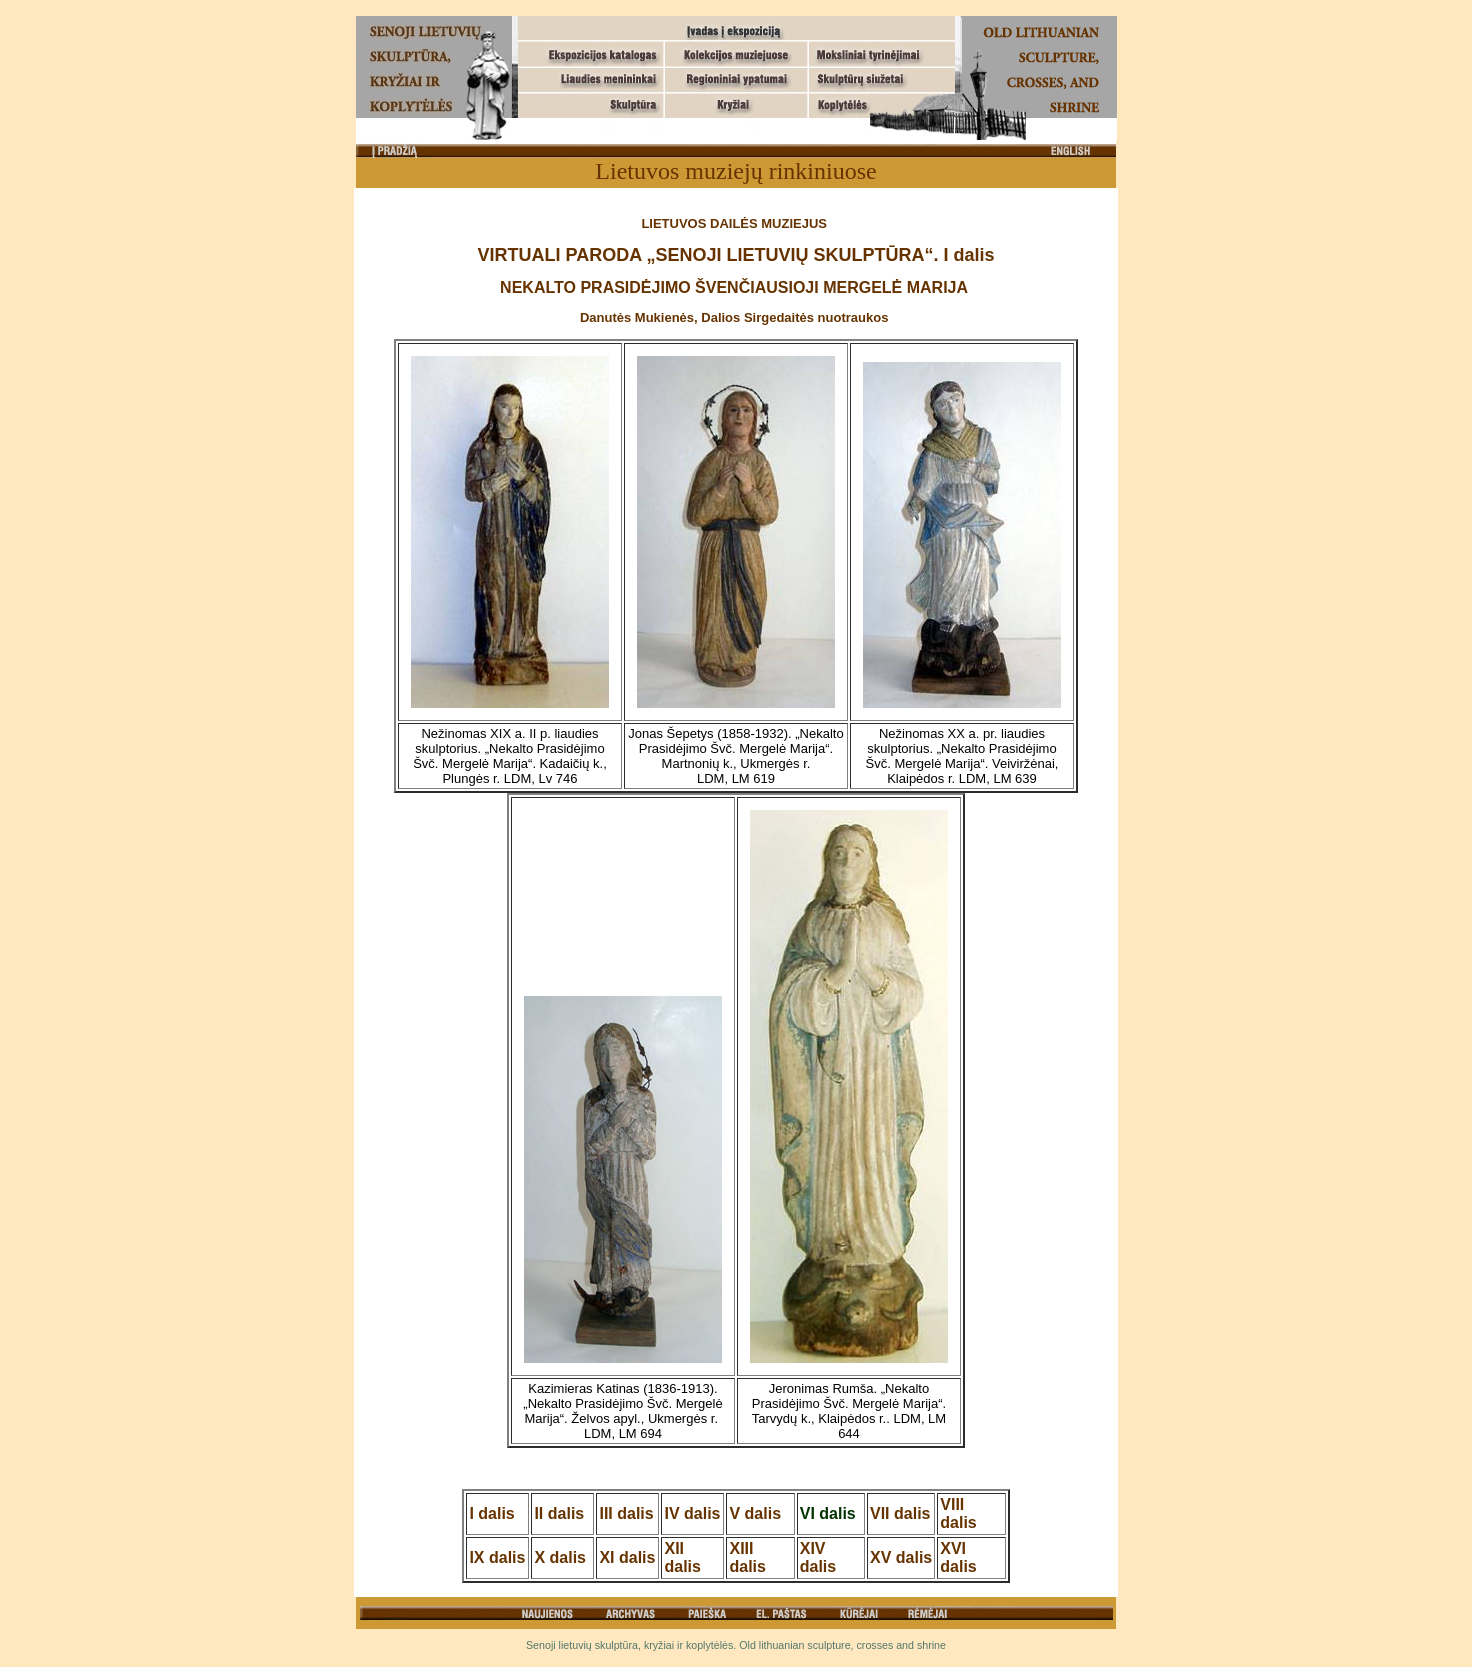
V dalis (755, 1513)
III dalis (626, 1513)
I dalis (491, 1513)
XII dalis (682, 1557)
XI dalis (627, 1557)
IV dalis (692, 1513)
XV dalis (901, 1557)
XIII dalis (747, 1557)
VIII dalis (958, 1513)
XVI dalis (958, 1557)
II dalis (559, 1513)
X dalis (560, 1557)
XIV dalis (818, 1557)
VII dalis (900, 1513)
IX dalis (497, 1557)
